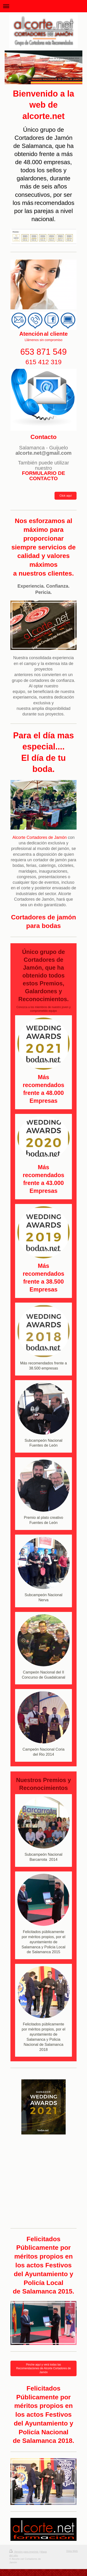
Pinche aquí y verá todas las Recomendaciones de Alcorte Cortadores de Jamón (43, 2368)
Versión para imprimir (24, 2551)
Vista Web (72, 2551)
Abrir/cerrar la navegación (43, 6)
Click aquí (65, 495)
